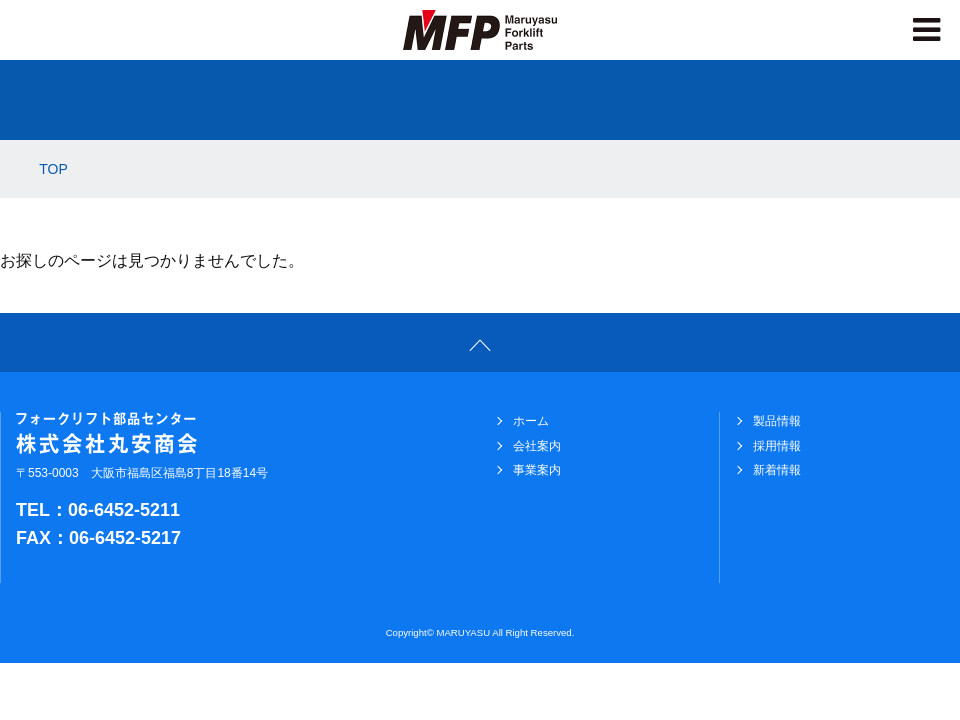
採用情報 (777, 446)
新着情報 (777, 470)
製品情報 (777, 421)
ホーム (531, 421)
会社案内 (537, 446)
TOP (53, 169)
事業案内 (537, 470)
